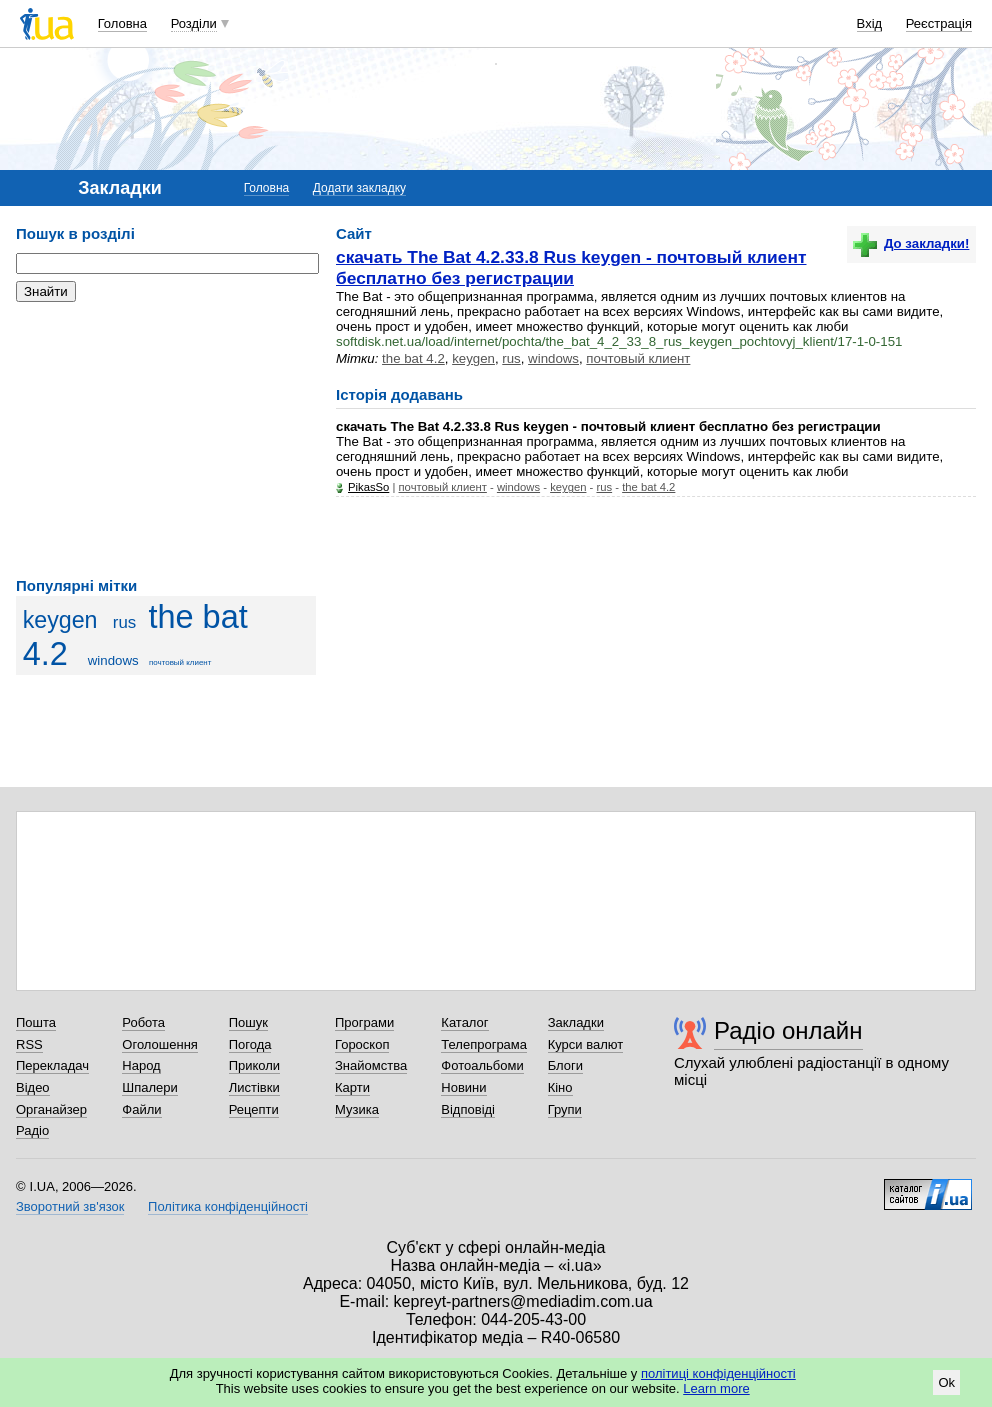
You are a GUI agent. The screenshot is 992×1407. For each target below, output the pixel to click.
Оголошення (160, 1044)
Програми (364, 1022)
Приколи (254, 1065)
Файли (141, 1109)
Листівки (254, 1087)
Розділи (194, 23)
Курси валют (586, 1044)
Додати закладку (359, 188)
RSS (29, 1044)
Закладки (576, 1022)
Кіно (560, 1087)
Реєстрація (939, 23)
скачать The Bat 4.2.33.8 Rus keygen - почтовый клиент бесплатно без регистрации (571, 267)
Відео (33, 1087)
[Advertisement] (166, 440)
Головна (122, 23)
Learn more (716, 1388)
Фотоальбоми (482, 1065)
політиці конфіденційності (718, 1373)
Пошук (248, 1022)
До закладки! (911, 243)
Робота (143, 1022)
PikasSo (368, 487)
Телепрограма (484, 1044)
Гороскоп (362, 1044)
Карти (352, 1087)
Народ (141, 1065)
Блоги (565, 1065)
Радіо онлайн (788, 1030)
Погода (250, 1044)
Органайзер (51, 1109)
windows (113, 660)
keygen (60, 620)
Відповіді (468, 1109)
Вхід (870, 23)
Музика (357, 1109)
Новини (463, 1087)
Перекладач (52, 1065)
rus (124, 622)
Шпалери (150, 1087)
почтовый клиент (180, 662)
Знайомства (371, 1065)
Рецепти (254, 1109)
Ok (946, 1382)
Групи (565, 1109)
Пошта (36, 1022)
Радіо (32, 1130)
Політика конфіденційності (228, 1206)
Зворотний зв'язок (70, 1206)
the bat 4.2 (413, 358)
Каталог (464, 1022)
